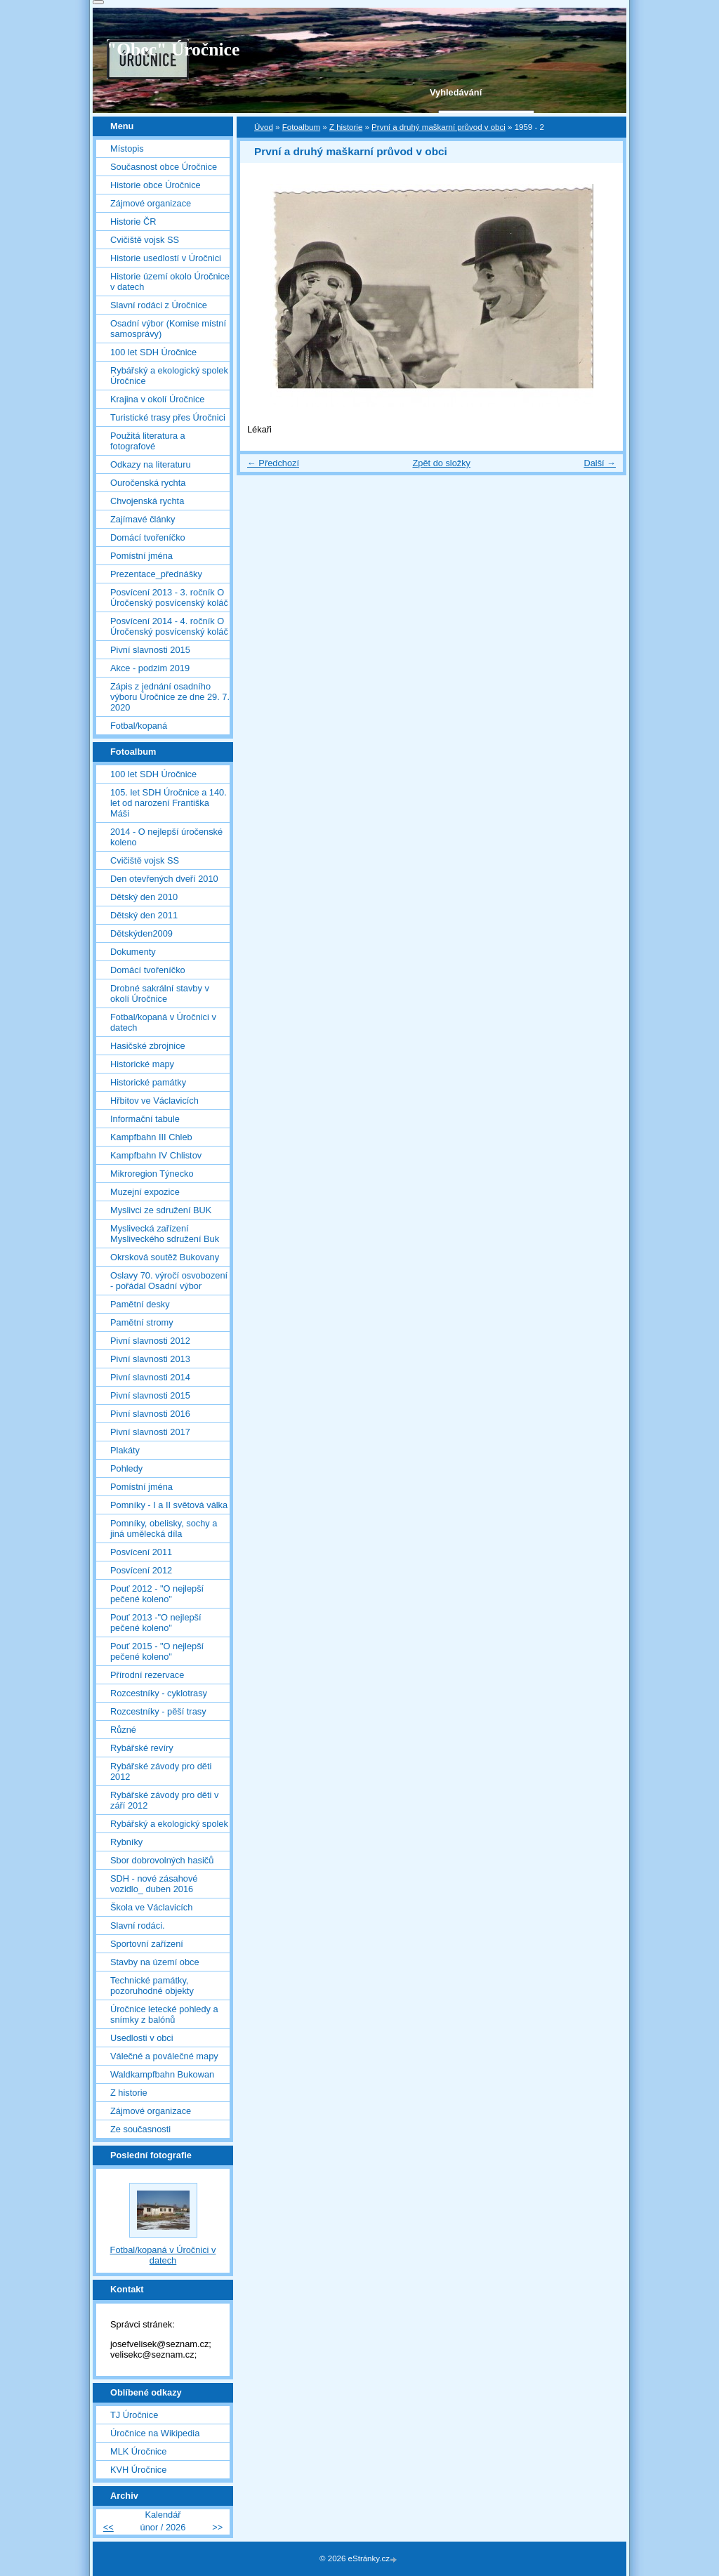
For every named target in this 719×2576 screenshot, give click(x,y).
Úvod (263, 127)
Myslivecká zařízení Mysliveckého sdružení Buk (164, 1233)
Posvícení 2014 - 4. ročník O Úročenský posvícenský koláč (169, 626)
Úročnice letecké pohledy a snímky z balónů (164, 2014)
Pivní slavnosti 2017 (150, 1432)
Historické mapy (142, 1064)
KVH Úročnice (138, 2469)
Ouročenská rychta (147, 482)
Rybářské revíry (141, 1748)
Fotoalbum (301, 127)
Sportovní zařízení (146, 1943)
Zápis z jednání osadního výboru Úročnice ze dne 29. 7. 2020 (170, 697)
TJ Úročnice (134, 2415)
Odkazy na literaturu (150, 464)
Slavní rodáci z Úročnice (158, 305)
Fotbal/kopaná (138, 725)
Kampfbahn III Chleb (151, 1137)
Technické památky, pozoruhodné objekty (152, 1985)
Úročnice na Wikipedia (154, 2433)
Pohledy (126, 1468)
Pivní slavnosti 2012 (150, 1340)
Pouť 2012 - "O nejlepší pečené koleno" (157, 1593)
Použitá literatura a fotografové (147, 440)
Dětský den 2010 (144, 897)
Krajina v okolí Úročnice (157, 399)
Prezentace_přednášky (156, 574)
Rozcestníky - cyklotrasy (158, 1693)
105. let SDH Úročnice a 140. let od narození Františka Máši (168, 803)
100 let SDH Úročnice (153, 352)
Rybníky (126, 1842)
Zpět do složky (441, 463)
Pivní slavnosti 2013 (150, 1359)
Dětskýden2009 (141, 933)
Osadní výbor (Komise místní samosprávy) (168, 328)
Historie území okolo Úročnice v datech (170, 281)
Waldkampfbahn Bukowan (162, 2074)
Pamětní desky (140, 1304)
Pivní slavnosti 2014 (150, 1377)
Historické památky (148, 1082)
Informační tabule (145, 1119)
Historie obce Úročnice (155, 185)
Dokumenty (133, 951)
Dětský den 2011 (144, 915)
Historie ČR (133, 221)
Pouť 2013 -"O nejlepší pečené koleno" (156, 1622)
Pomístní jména (141, 555)
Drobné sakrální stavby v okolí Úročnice (159, 993)
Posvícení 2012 (141, 1570)
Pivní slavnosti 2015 (150, 650)
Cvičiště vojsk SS (144, 240)
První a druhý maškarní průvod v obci (438, 127)
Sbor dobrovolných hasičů (161, 1860)
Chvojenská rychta (147, 501)
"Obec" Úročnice (173, 49)
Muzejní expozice (145, 1192)
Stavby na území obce (154, 1962)
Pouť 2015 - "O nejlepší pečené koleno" (157, 1651)
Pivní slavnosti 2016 (150, 1413)
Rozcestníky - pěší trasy (158, 1711)
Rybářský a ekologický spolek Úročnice (169, 375)
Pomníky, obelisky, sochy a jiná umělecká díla (163, 1528)
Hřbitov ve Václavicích (154, 1100)
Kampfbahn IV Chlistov (156, 1155)
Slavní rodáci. (137, 1925)
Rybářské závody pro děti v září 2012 (164, 1800)
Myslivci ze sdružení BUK (160, 1210)
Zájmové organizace (150, 203)
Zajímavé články (142, 519)
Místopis (127, 148)
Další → (599, 463)
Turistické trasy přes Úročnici (167, 417)
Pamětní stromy (141, 1322)
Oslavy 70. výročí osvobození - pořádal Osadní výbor (168, 1280)
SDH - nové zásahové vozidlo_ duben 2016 (153, 1883)
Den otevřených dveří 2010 (164, 878)
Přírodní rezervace (147, 1675)
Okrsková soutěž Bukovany (164, 1257)
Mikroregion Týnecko (152, 1173)
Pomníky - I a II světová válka (168, 1505)
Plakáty (125, 1450)
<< (108, 2527)
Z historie (345, 127)
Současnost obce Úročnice (163, 166)
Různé (123, 1729)
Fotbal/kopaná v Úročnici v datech (163, 1022)
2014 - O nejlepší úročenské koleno (166, 836)
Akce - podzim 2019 (150, 668)
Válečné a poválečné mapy (164, 2056)
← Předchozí (273, 463)
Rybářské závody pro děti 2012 (160, 1771)
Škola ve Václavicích (151, 1907)
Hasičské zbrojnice (147, 1046)
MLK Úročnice (138, 2451)
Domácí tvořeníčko (147, 537)
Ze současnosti (140, 2129)
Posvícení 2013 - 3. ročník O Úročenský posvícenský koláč (169, 597)
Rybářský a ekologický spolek (169, 1823)
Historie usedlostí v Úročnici (165, 258)
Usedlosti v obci (141, 2038)
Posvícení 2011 (141, 1552)
